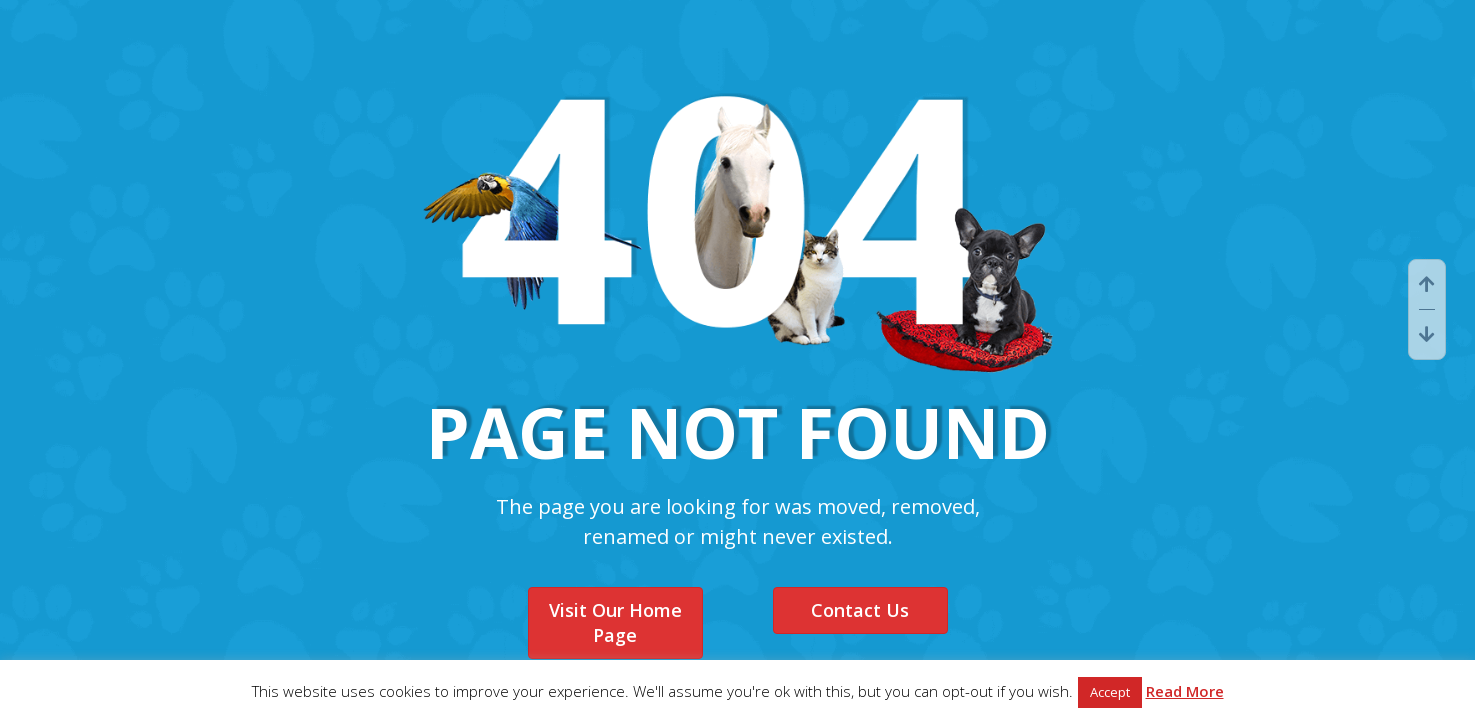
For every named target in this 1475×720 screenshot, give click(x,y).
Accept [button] (1110, 692)
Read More (1185, 691)
